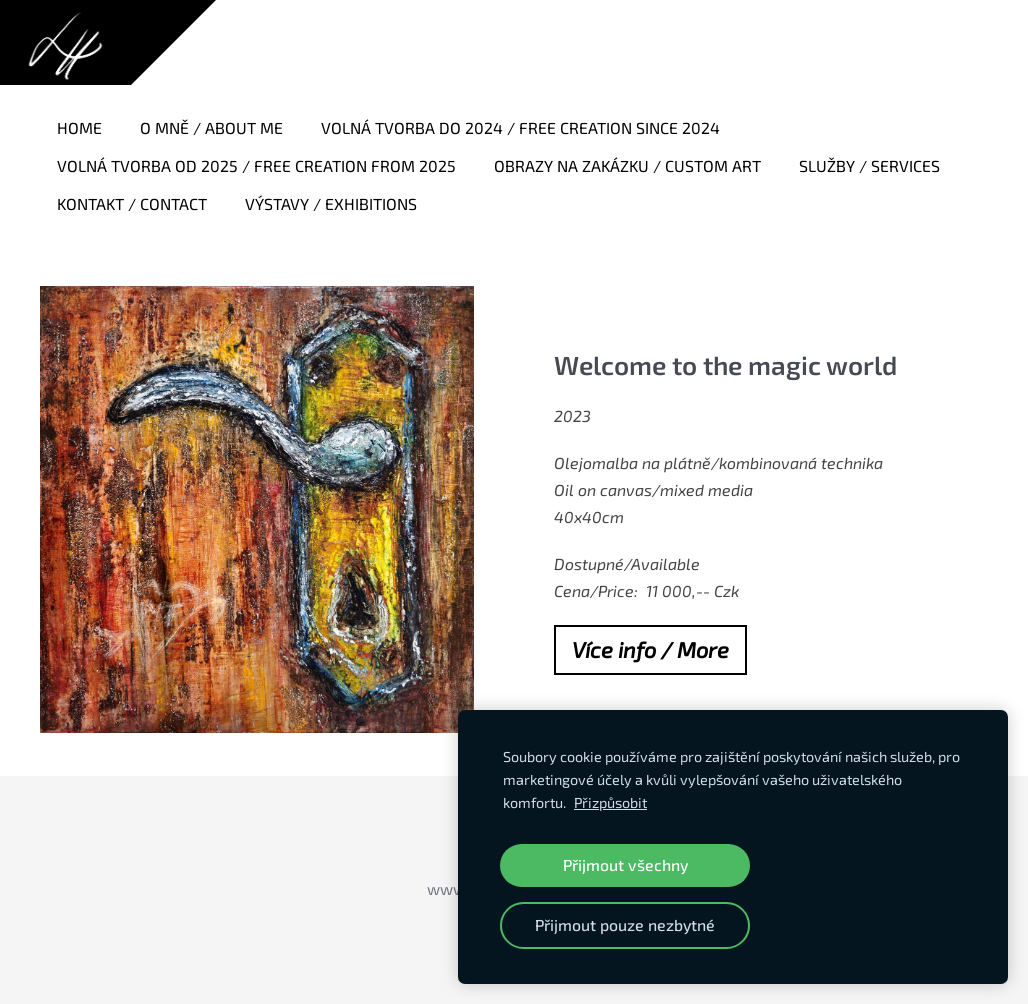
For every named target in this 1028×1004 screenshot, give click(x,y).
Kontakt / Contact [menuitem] (132, 203)
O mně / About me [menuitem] (211, 127)
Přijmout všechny (625, 864)
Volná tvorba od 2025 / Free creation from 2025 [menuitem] (256, 165)
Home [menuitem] (79, 127)
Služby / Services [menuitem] (869, 165)
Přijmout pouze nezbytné (625, 924)
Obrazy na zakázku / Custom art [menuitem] (627, 165)
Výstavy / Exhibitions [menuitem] (331, 203)
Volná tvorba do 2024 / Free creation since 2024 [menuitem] (520, 127)
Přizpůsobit (610, 802)
